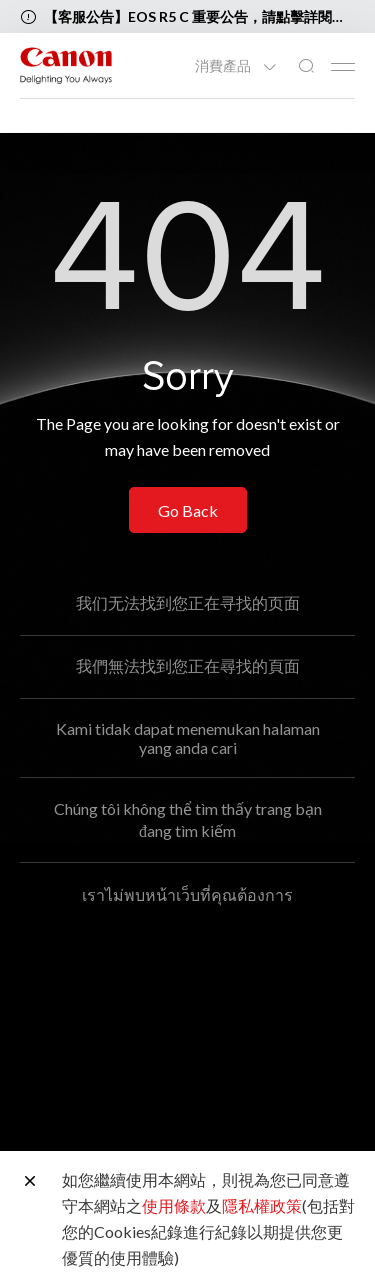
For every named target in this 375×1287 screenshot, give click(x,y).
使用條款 (174, 1205)
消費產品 (224, 66)
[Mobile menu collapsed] (343, 67)
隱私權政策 (262, 1205)
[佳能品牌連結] (66, 65)
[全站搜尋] (306, 66)
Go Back (188, 510)
